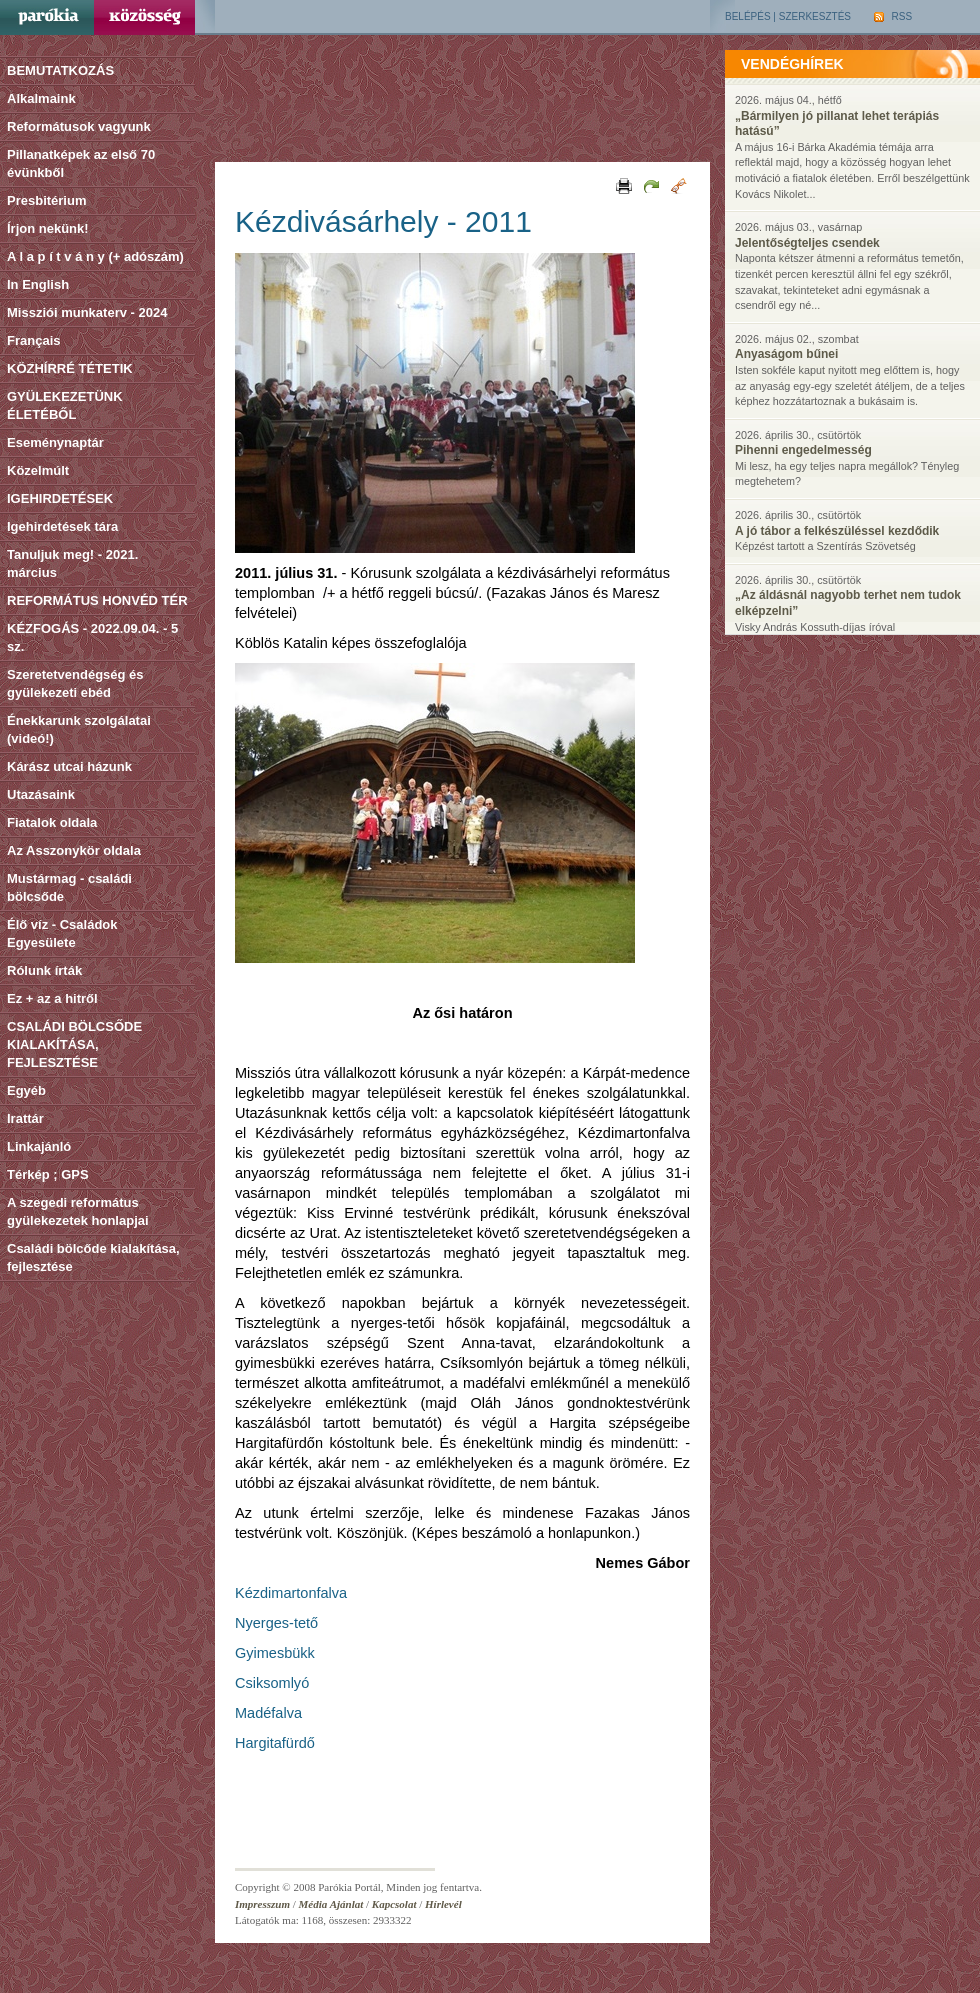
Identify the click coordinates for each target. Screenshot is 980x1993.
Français (33, 340)
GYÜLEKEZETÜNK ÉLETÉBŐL (65, 405)
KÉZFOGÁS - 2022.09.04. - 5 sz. (92, 637)
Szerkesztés (815, 16)
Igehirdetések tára (62, 526)
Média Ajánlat (331, 1904)
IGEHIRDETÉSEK (60, 498)
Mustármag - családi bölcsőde (69, 887)
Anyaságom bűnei (786, 354)
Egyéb (26, 1090)
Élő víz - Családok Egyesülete (62, 933)
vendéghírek (792, 64)
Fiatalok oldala (52, 822)
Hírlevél (443, 1904)
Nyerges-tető (276, 1623)
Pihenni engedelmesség (803, 450)
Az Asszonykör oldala (74, 850)
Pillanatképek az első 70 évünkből (81, 163)
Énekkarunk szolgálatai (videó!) (79, 729)
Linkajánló (39, 1146)
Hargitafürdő (275, 1743)
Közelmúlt (38, 470)
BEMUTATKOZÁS (60, 70)
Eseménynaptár (55, 442)
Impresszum (262, 1904)
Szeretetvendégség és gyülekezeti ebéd (75, 683)
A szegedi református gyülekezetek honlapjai (78, 1211)
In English (38, 284)
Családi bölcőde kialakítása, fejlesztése (93, 1257)
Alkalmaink (41, 98)
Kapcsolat (394, 1904)
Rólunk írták (44, 970)
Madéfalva (268, 1713)
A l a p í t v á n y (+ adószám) (95, 256)
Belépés (748, 16)
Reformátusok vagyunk (79, 126)
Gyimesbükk (275, 1653)
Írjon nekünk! (48, 228)
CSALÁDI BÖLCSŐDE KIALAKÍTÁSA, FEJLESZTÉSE (74, 1044)
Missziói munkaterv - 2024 (87, 312)
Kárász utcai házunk (69, 766)
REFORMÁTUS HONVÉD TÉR (97, 600)
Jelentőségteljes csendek (807, 243)
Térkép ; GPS (48, 1174)
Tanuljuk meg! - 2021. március (72, 563)
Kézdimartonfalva (291, 1593)
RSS (893, 16)
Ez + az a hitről (52, 998)
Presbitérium (46, 200)
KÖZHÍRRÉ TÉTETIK (70, 368)
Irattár (25, 1118)
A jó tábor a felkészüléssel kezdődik (837, 531)
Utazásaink (41, 794)
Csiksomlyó (272, 1683)
